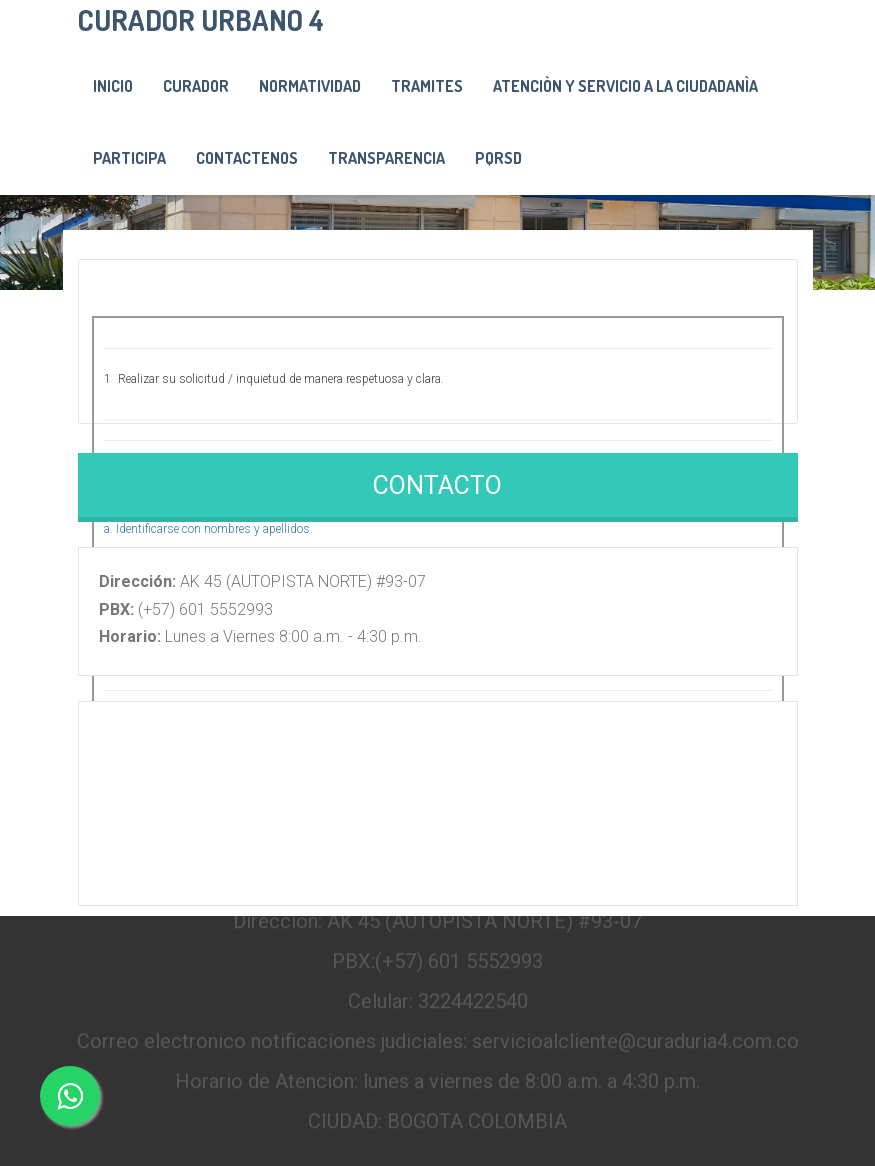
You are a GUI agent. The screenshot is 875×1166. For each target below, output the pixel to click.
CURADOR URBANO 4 (201, 19)
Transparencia (386, 158)
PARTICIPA (129, 158)
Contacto (437, 485)
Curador (196, 86)
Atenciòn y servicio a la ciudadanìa (625, 86)
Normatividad (310, 86)
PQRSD (498, 158)
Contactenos (247, 158)
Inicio (113, 86)
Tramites (427, 86)
